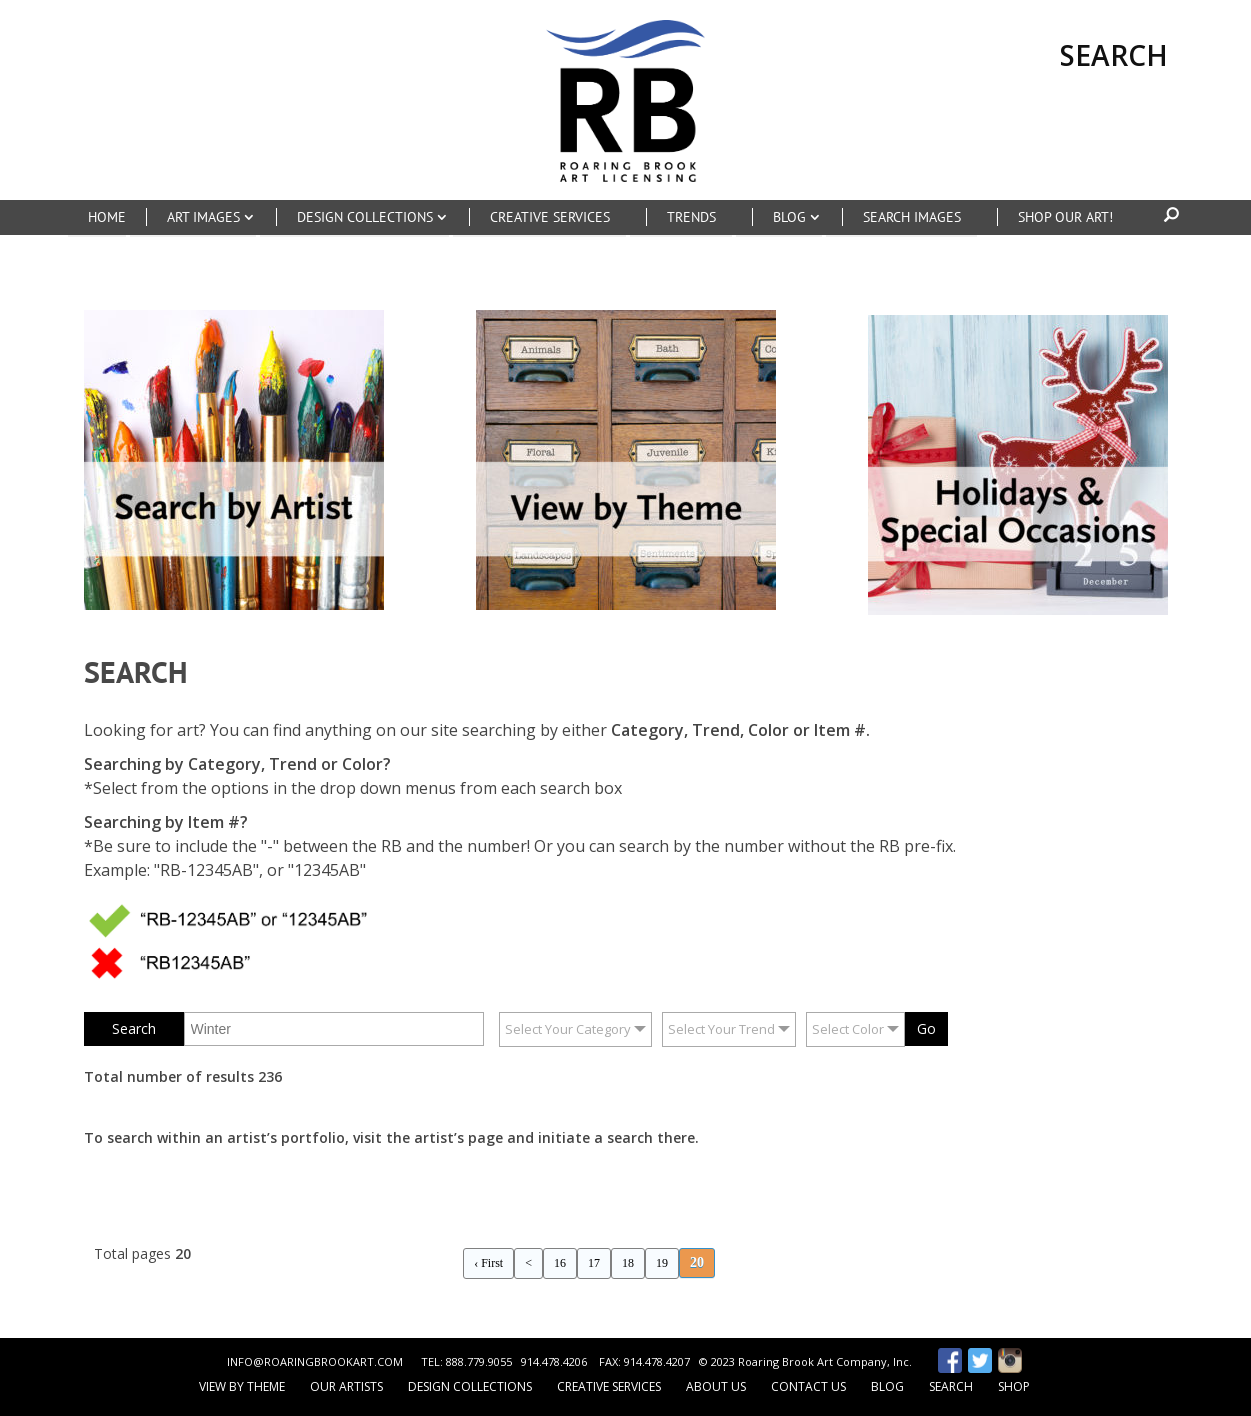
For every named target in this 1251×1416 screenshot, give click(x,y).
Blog (887, 1386)
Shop (1014, 1386)
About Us (716, 1386)
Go (926, 1028)
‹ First (488, 1263)
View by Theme (242, 1386)
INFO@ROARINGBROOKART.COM (315, 1361)
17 (594, 1263)
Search (951, 1386)
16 (560, 1263)
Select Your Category (568, 1029)
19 (662, 1263)
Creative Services (609, 1386)
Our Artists (346, 1386)
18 (628, 1263)
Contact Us (808, 1386)
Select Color (848, 1029)
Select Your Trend (721, 1029)
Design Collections (470, 1386)
